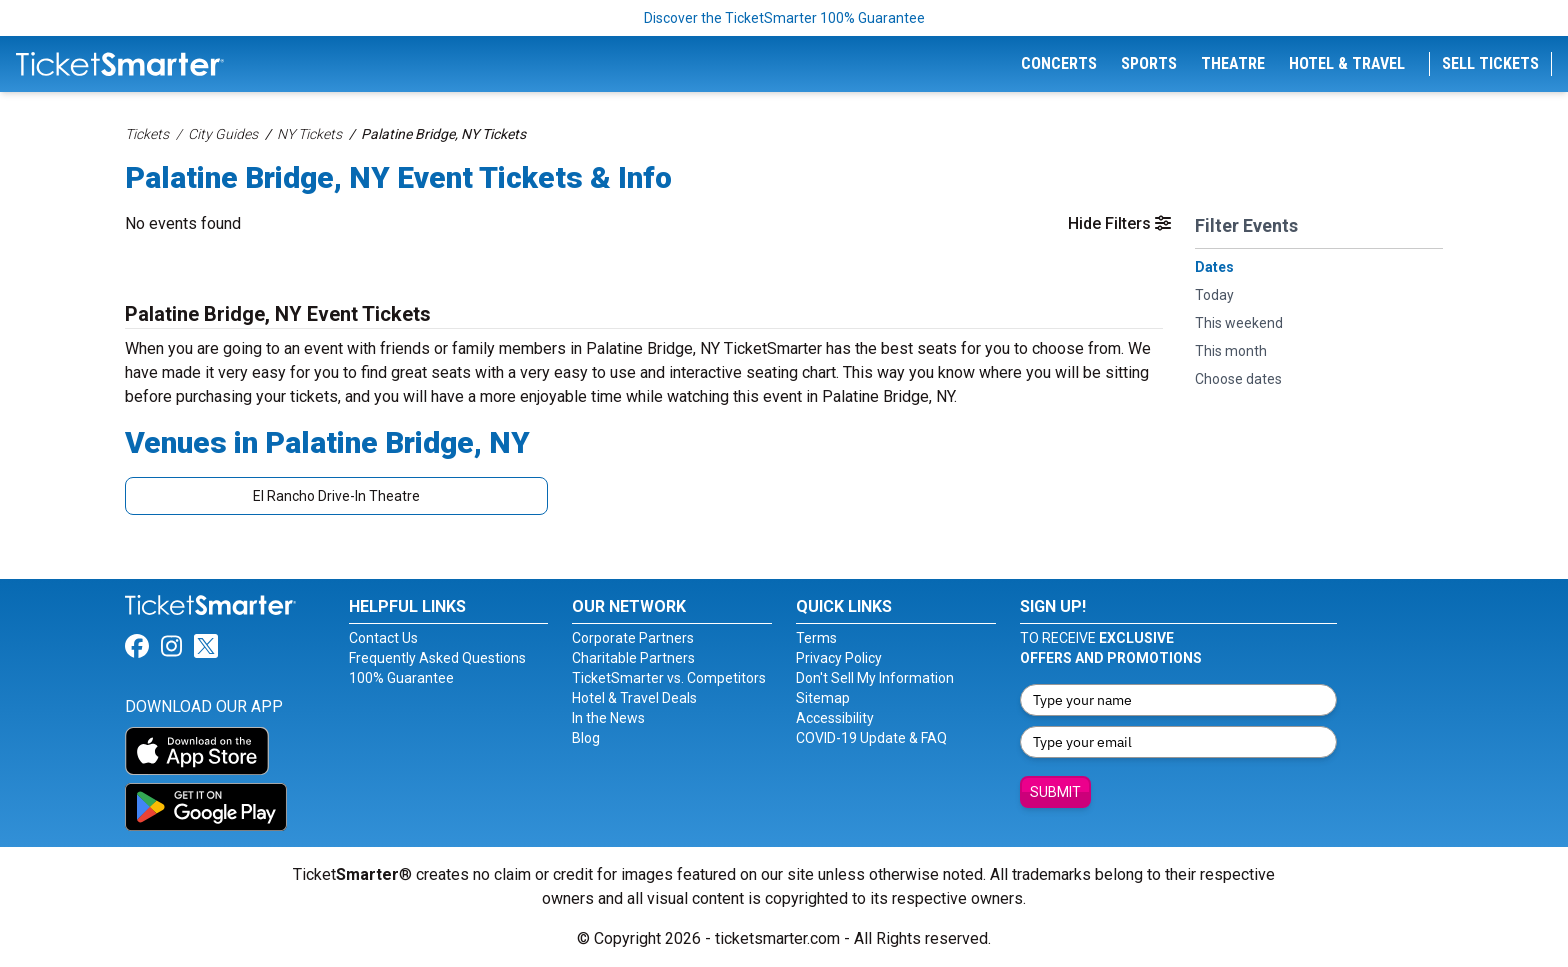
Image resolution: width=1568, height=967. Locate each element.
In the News (608, 718)
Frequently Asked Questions (437, 658)
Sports (1149, 63)
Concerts (1059, 63)
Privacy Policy (839, 658)
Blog (586, 738)
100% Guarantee (401, 678)
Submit (1055, 792)
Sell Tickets (1490, 63)
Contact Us (383, 638)
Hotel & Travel (1347, 63)
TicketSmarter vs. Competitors (669, 678)
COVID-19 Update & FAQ (871, 738)
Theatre (1233, 63)
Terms (816, 638)
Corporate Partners (633, 638)
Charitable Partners (633, 658)
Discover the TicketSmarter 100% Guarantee (784, 18)
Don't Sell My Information (875, 678)
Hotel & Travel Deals (634, 698)
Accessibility (835, 718)
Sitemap (823, 698)
